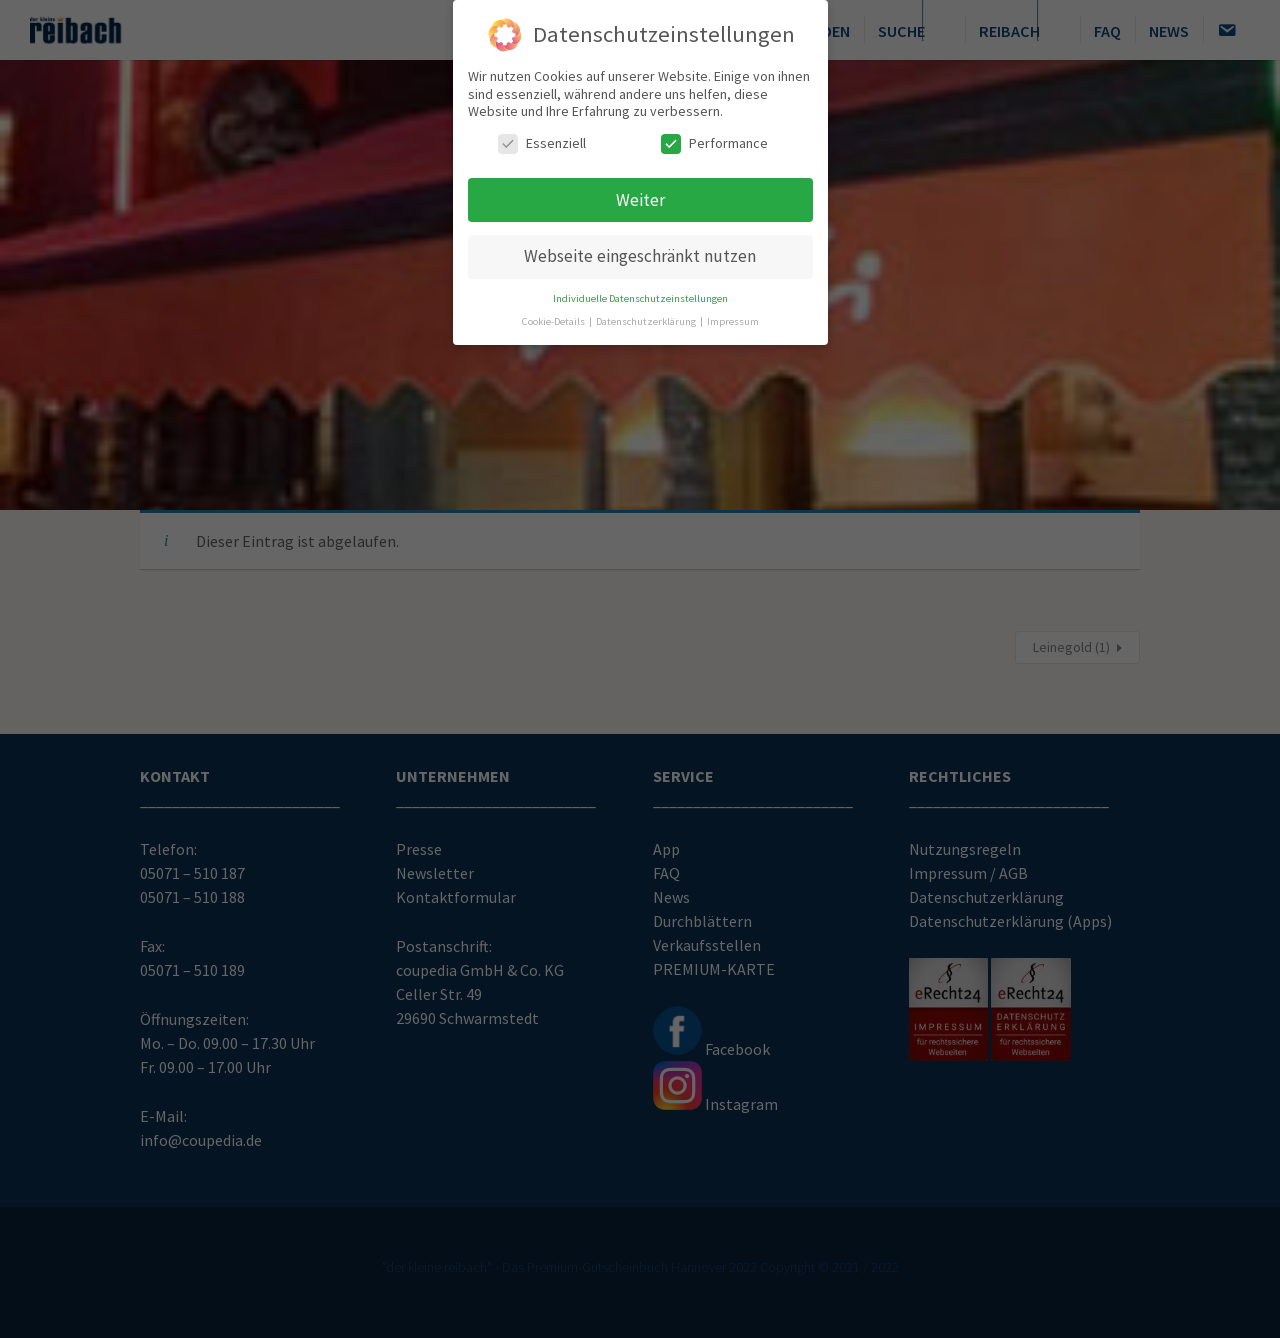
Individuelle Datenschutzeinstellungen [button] (640, 291)
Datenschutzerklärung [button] (647, 314)
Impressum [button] (733, 314)
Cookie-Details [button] (554, 314)
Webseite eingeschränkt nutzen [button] (640, 249)
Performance (714, 136)
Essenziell (542, 136)
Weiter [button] (640, 193)
